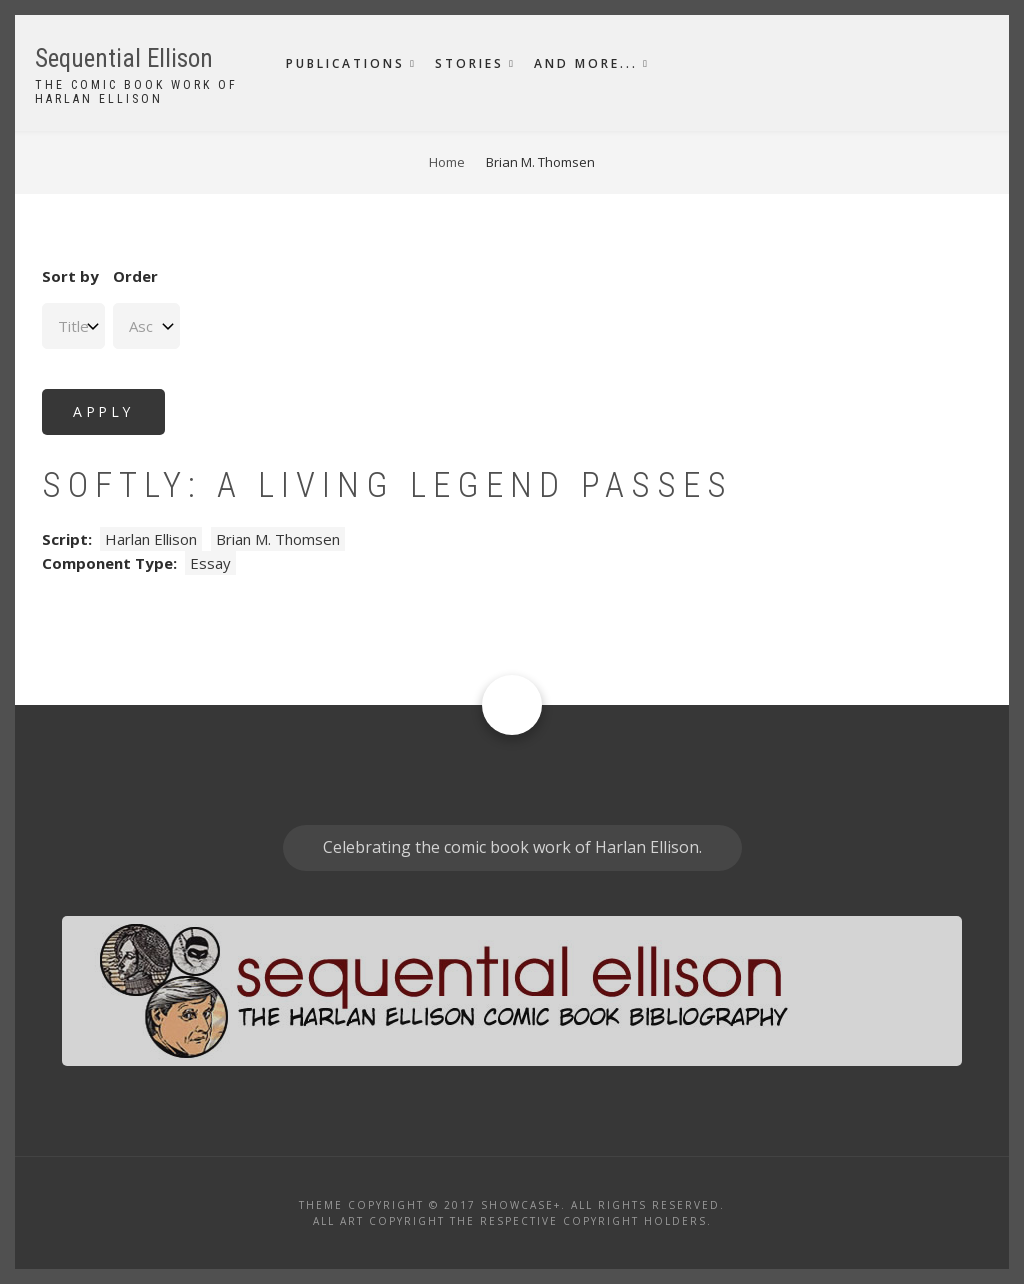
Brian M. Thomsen (278, 539)
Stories (469, 63)
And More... (586, 63)
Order (135, 276)
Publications (345, 63)
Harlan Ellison (151, 539)
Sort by (70, 276)
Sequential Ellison (124, 58)
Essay (210, 563)
